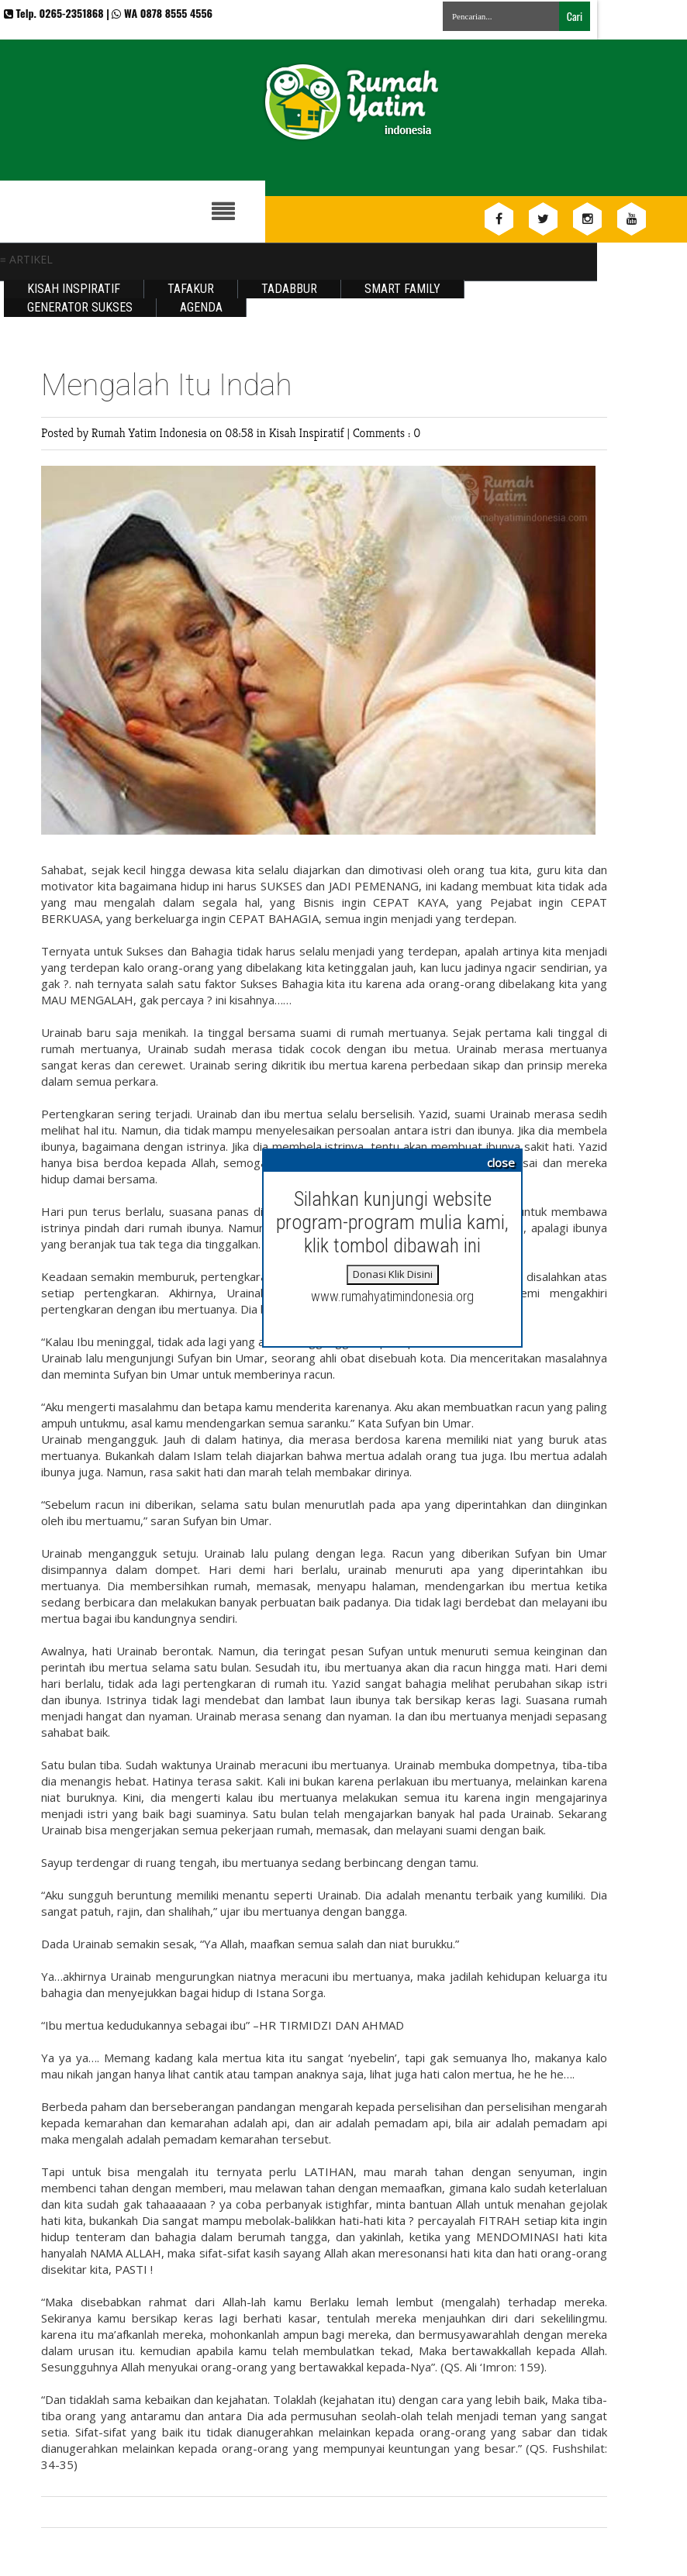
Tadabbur (289, 288)
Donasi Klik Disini (393, 1274)
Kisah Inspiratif (73, 288)
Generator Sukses (80, 307)
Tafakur (190, 288)
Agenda (201, 307)
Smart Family (402, 288)
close (501, 1162)
